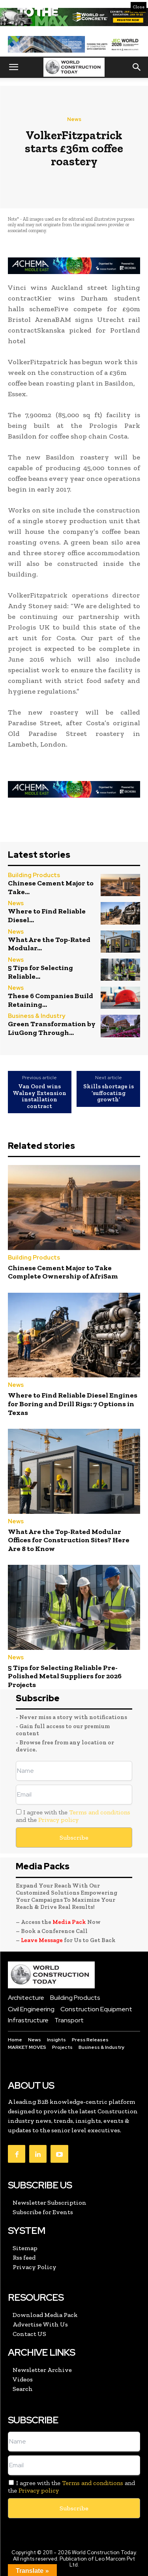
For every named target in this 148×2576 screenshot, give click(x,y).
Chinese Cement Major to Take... (51, 887)
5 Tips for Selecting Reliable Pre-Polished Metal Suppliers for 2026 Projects (65, 1676)
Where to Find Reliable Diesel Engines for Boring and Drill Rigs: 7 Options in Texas (72, 1404)
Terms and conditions (99, 1812)
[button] (13, 67)
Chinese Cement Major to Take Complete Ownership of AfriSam (63, 1272)
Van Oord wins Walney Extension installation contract (39, 1096)
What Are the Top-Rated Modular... (49, 944)
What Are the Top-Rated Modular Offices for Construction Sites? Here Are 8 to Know (68, 1540)
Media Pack (69, 1921)
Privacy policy (58, 1819)
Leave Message (42, 1940)
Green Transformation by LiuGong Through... (52, 1028)
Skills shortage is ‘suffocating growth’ (108, 1093)
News (74, 119)
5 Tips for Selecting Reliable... (40, 972)
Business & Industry (36, 1016)
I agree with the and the (73, 1815)
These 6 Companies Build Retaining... (50, 1000)
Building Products (34, 875)
